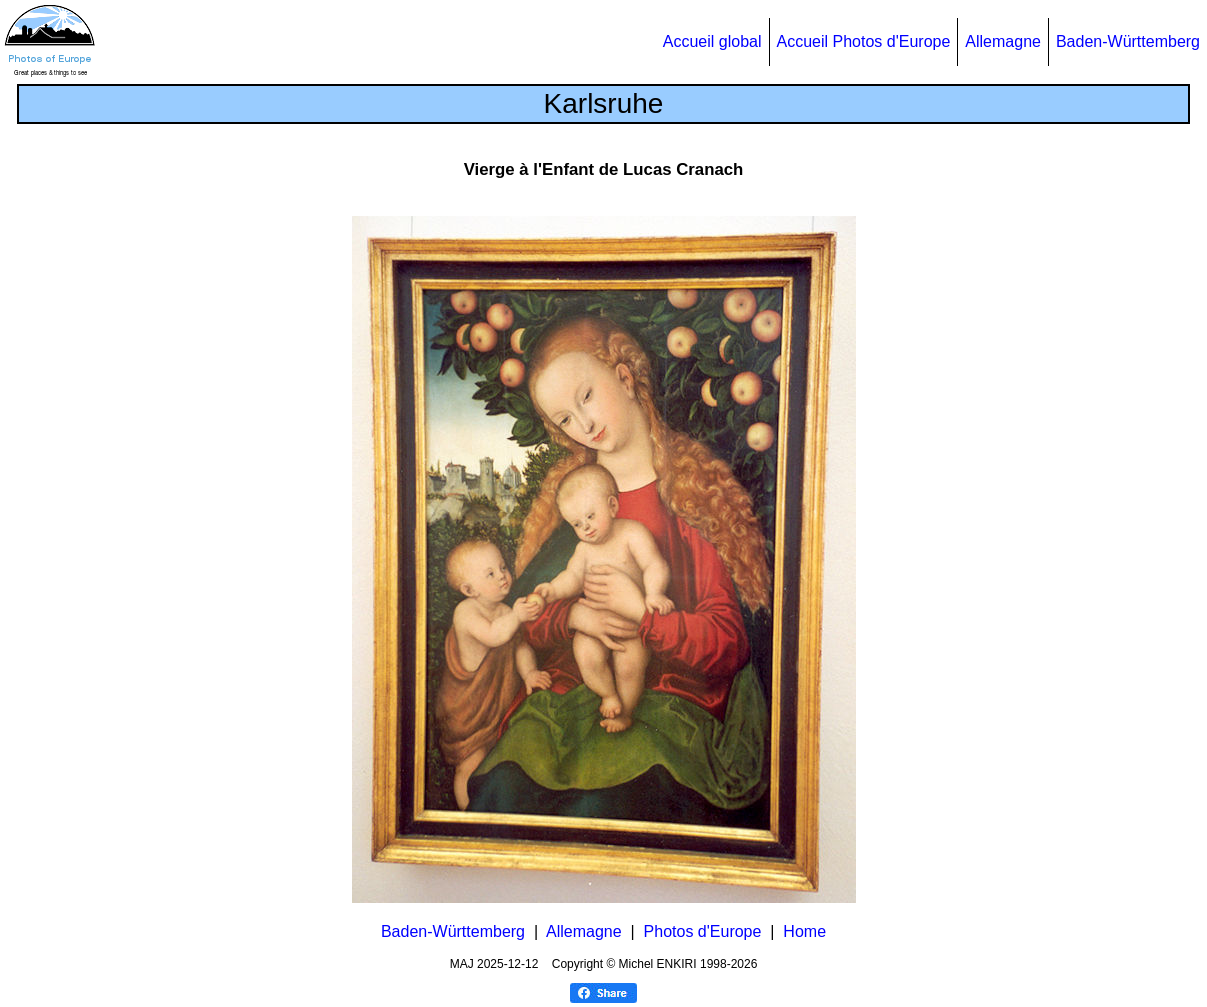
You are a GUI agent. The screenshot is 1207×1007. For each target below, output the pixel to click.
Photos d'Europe (703, 931)
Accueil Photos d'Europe (864, 41)
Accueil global (712, 41)
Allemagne (1003, 41)
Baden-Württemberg (1128, 41)
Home (804, 931)
